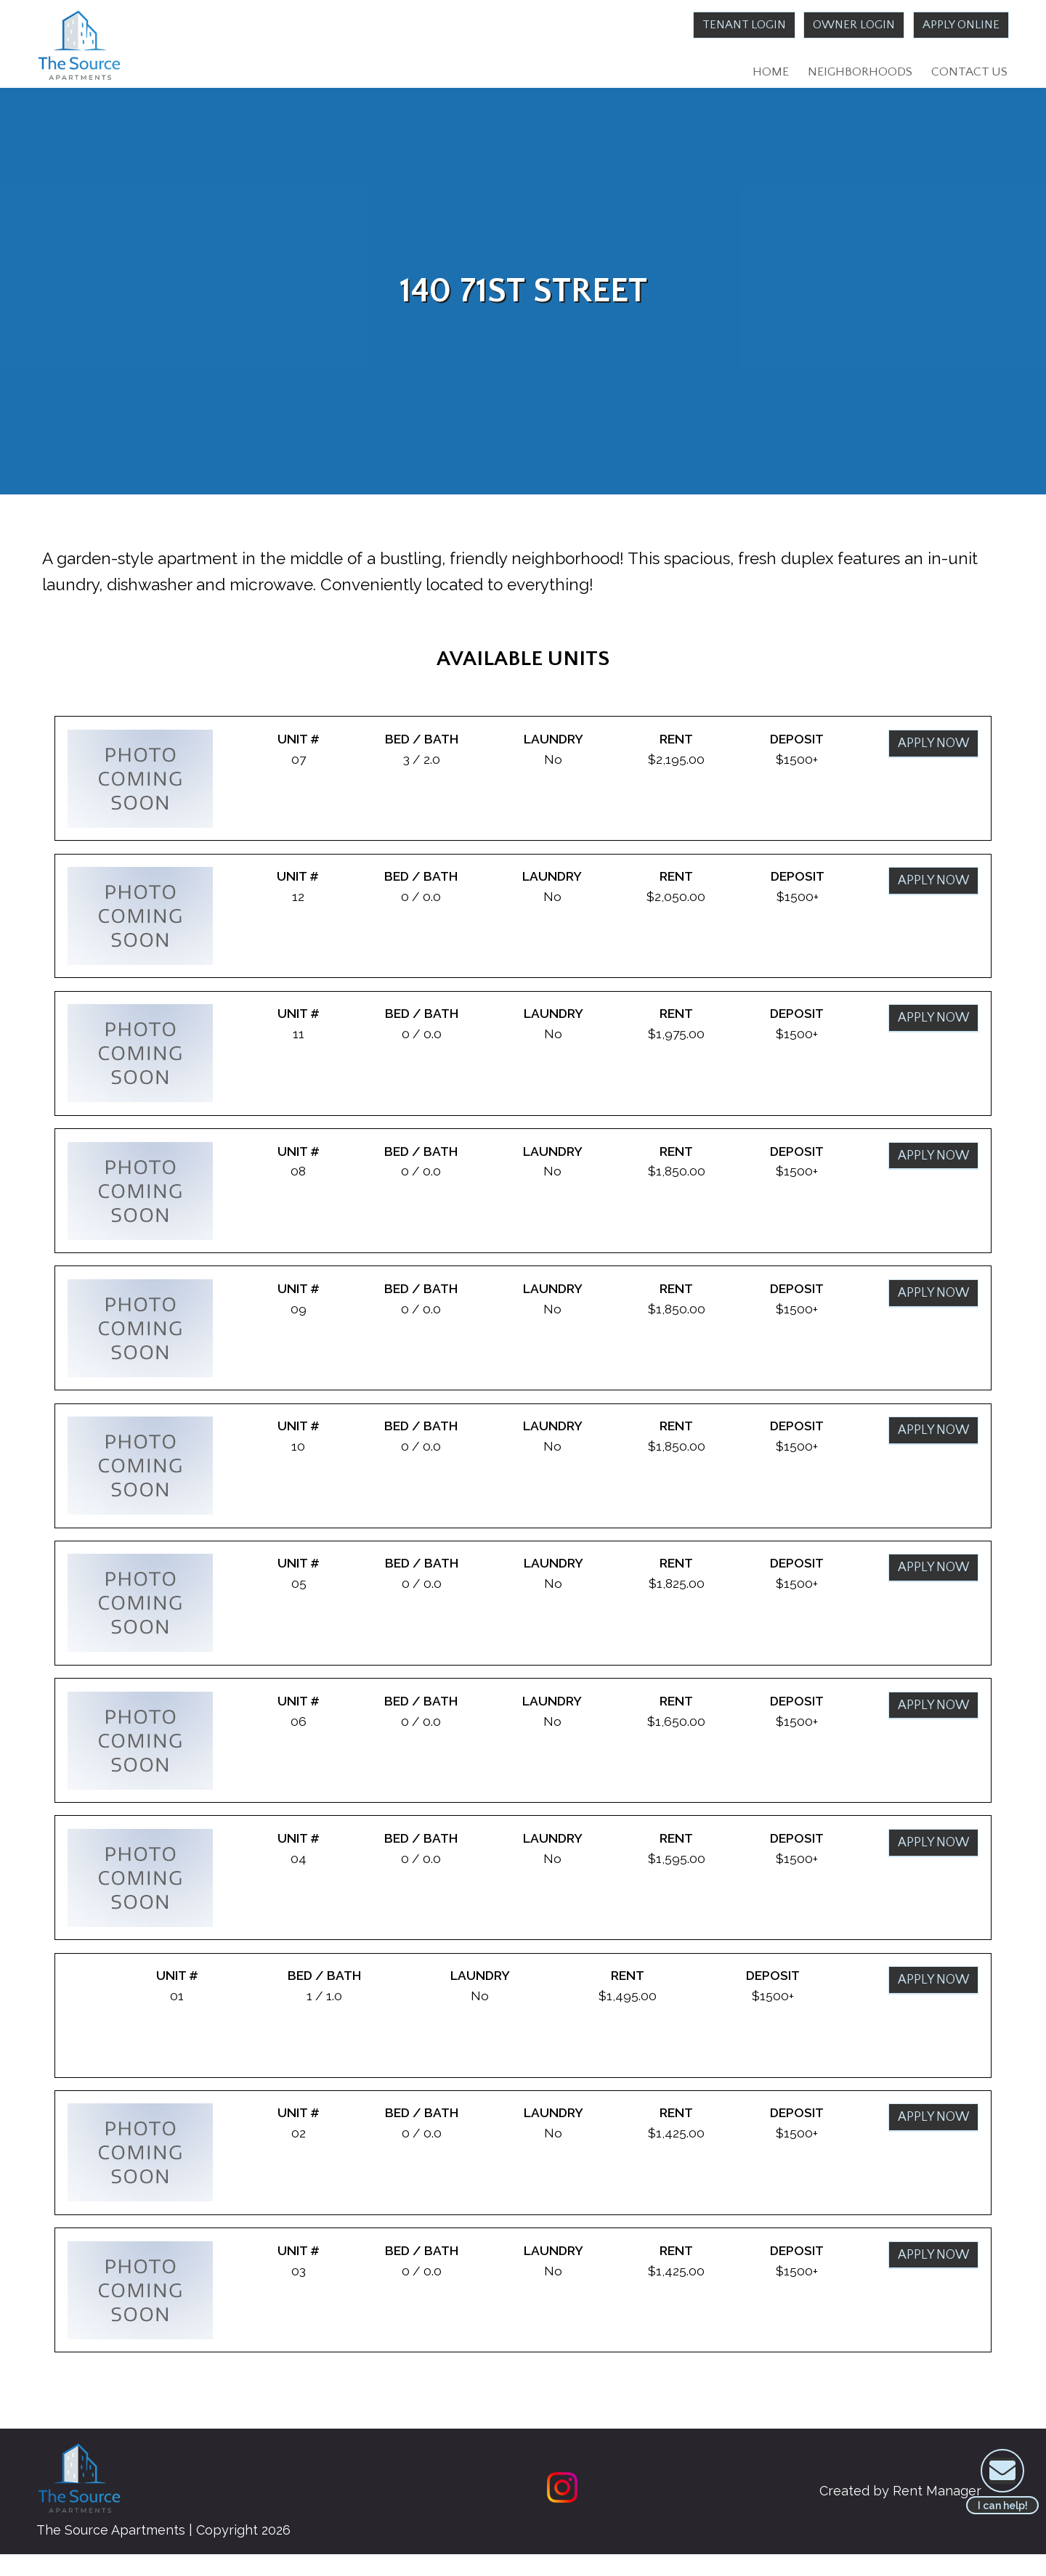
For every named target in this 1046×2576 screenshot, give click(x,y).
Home (767, 72)
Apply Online (958, 24)
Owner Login (845, 24)
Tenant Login (729, 24)
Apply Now (932, 748)
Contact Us (969, 72)
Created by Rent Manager (892, 2512)
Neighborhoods (857, 72)
